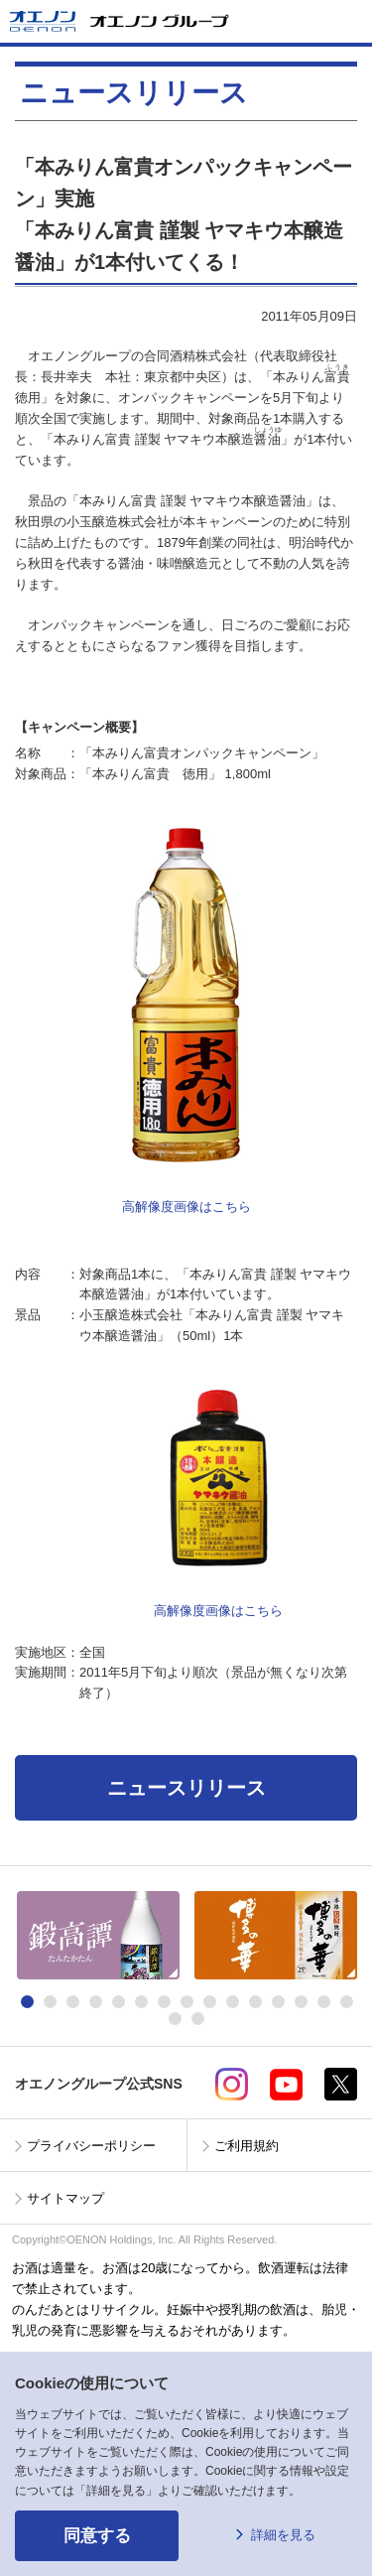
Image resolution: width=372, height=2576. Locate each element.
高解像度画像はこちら (186, 1206)
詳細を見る (283, 2534)
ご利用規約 (246, 2145)
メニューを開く (349, 21)
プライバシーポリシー (91, 2145)
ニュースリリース (186, 1788)
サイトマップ (65, 2198)
